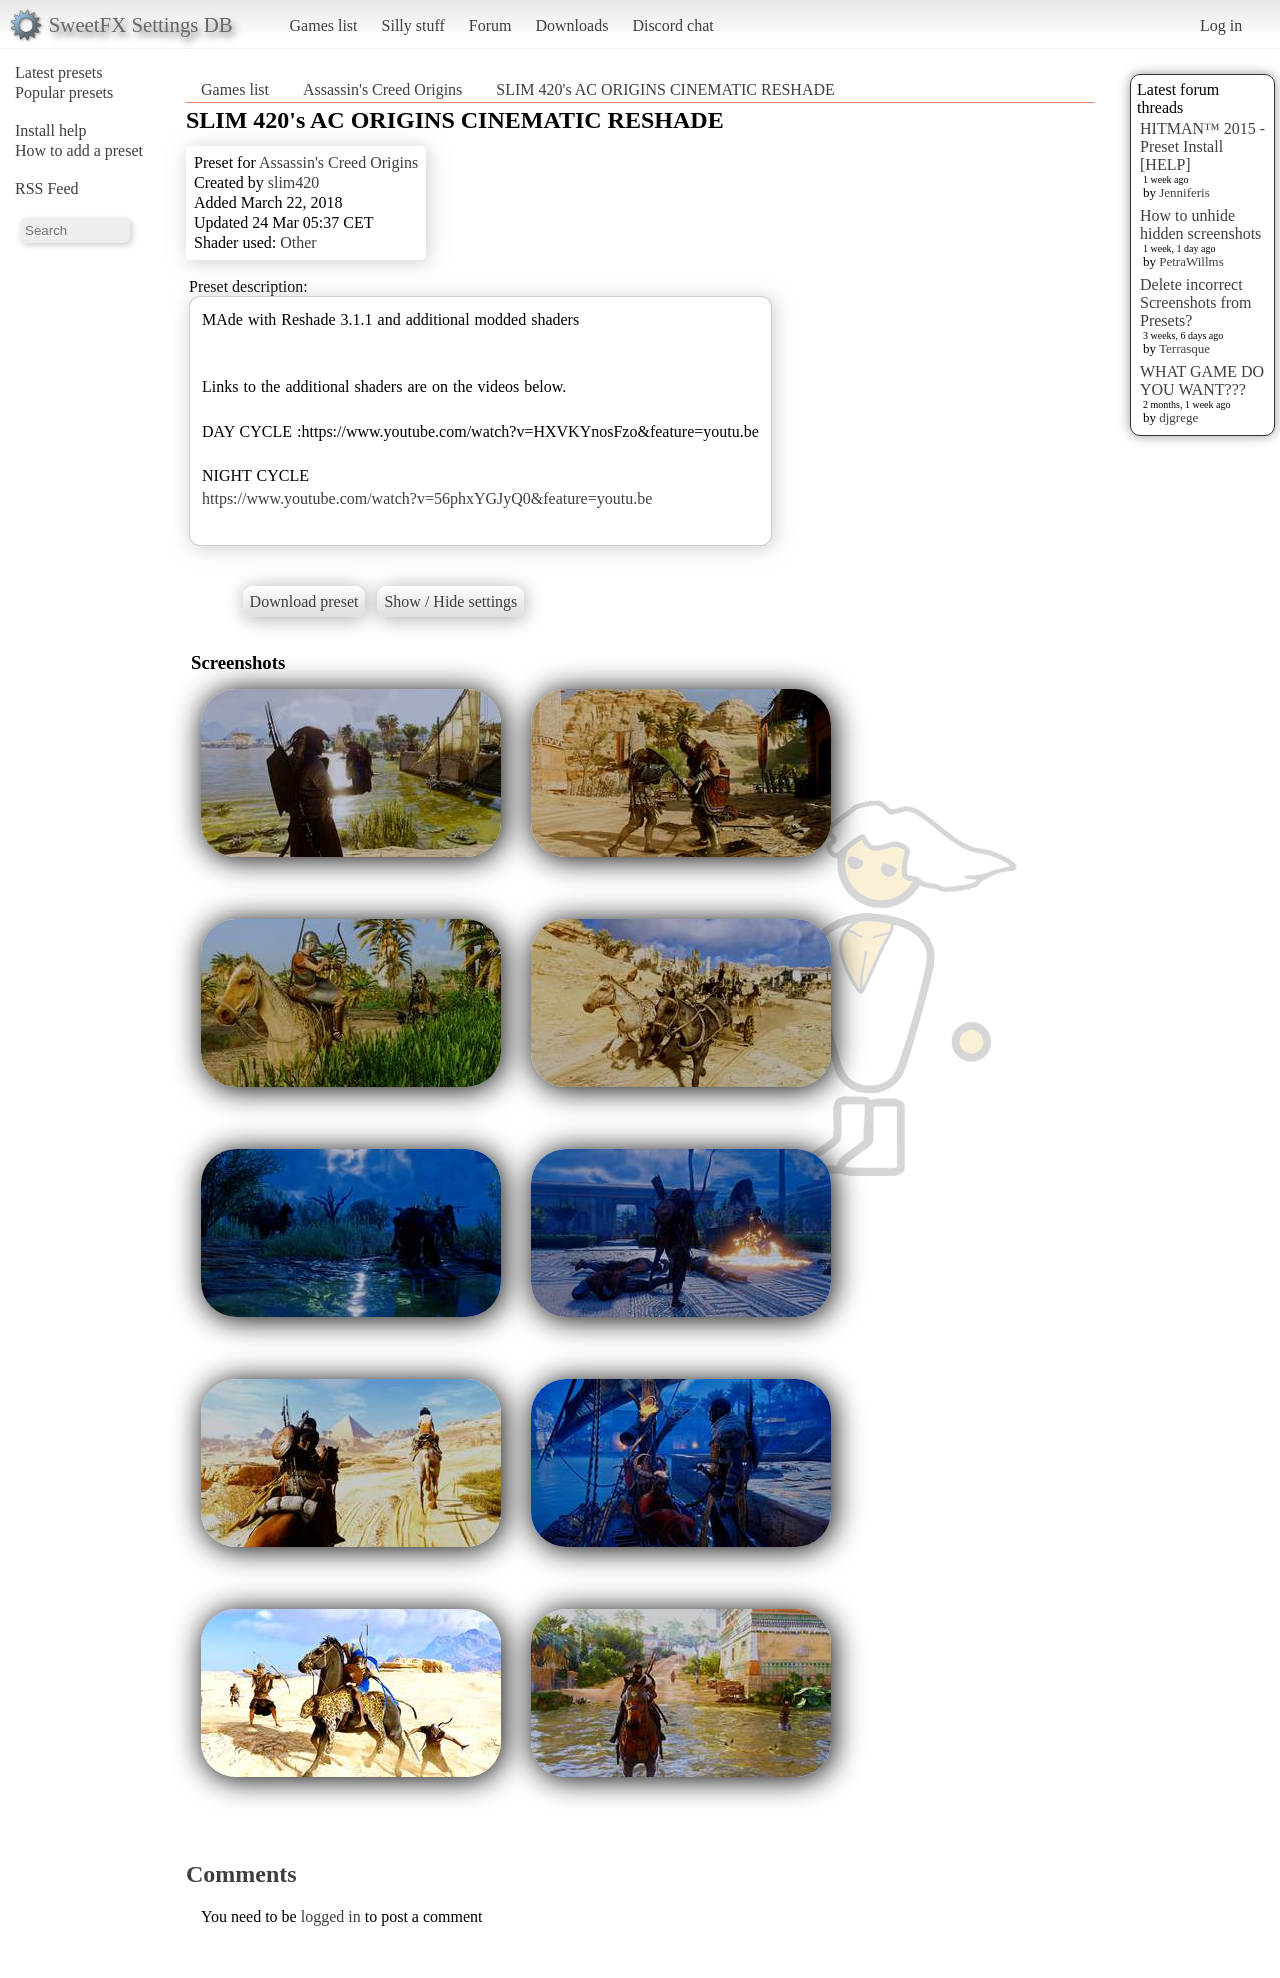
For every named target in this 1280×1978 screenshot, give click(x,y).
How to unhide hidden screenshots (1200, 224)
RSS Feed (47, 188)
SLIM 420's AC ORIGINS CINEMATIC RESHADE (665, 89)
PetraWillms (1191, 261)
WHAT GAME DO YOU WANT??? (1202, 380)
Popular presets (64, 92)
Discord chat (672, 25)
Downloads (571, 25)
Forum (490, 25)
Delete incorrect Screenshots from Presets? (1196, 302)
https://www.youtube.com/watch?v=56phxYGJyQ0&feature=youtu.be (427, 498)
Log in (1221, 25)
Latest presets (59, 72)
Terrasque (1184, 348)
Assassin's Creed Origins (382, 89)
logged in (331, 1916)
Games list (324, 25)
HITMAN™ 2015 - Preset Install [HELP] (1202, 146)
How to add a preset (79, 150)
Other (298, 242)
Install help (51, 130)
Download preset (304, 601)
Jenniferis (1184, 192)
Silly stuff (413, 25)
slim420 (294, 182)
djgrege (1178, 417)
